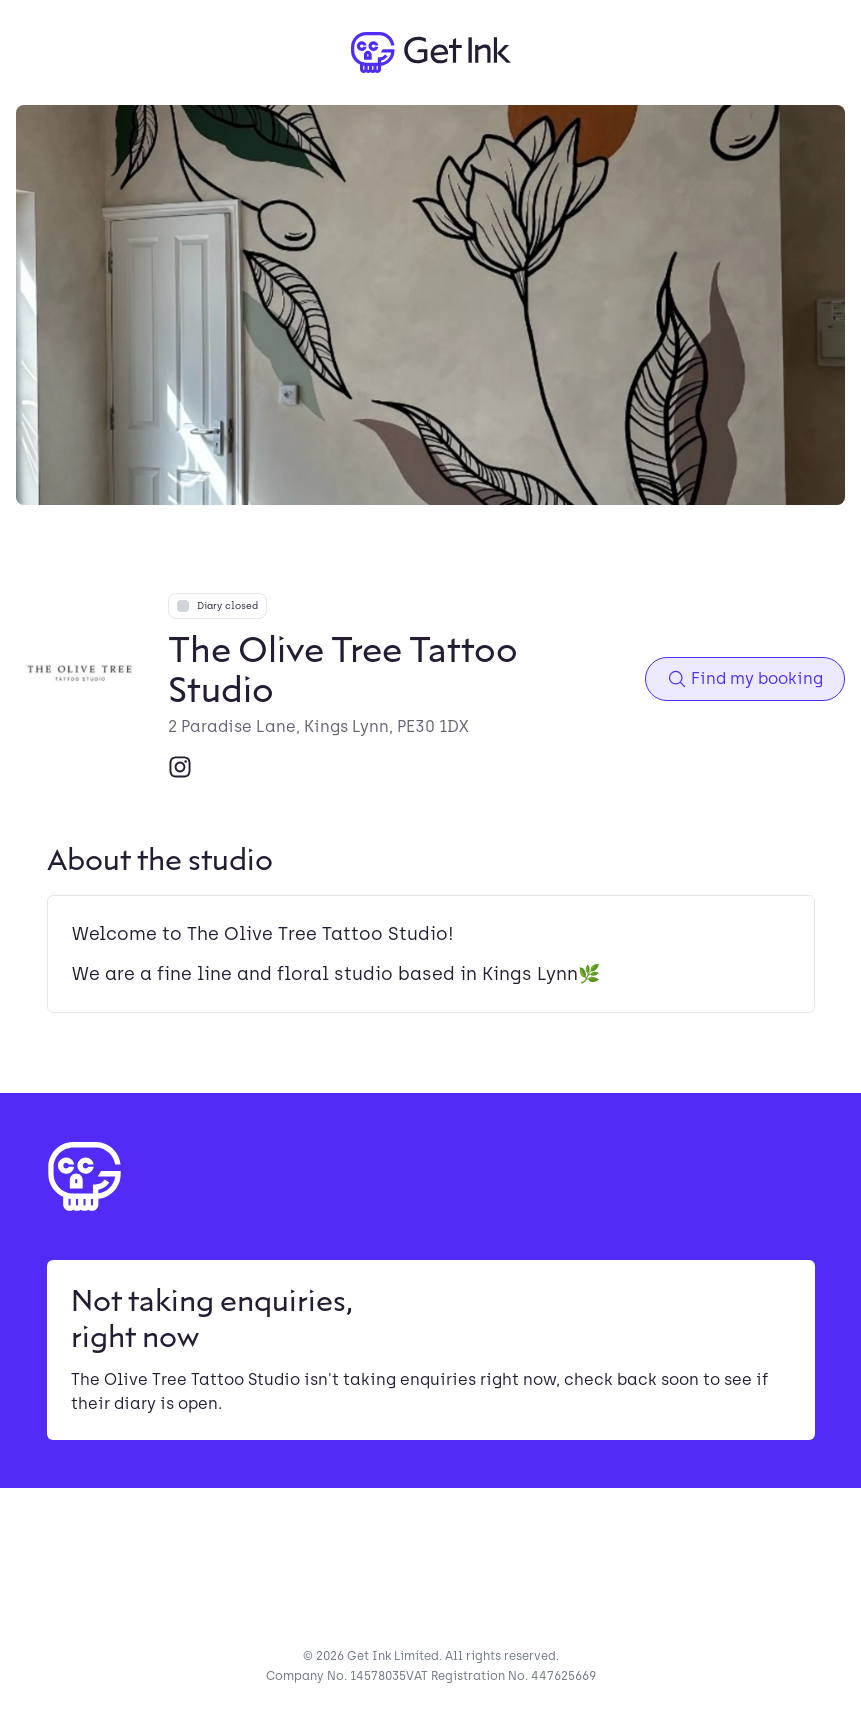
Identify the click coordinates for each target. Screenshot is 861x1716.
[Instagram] (180, 767)
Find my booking (745, 679)
